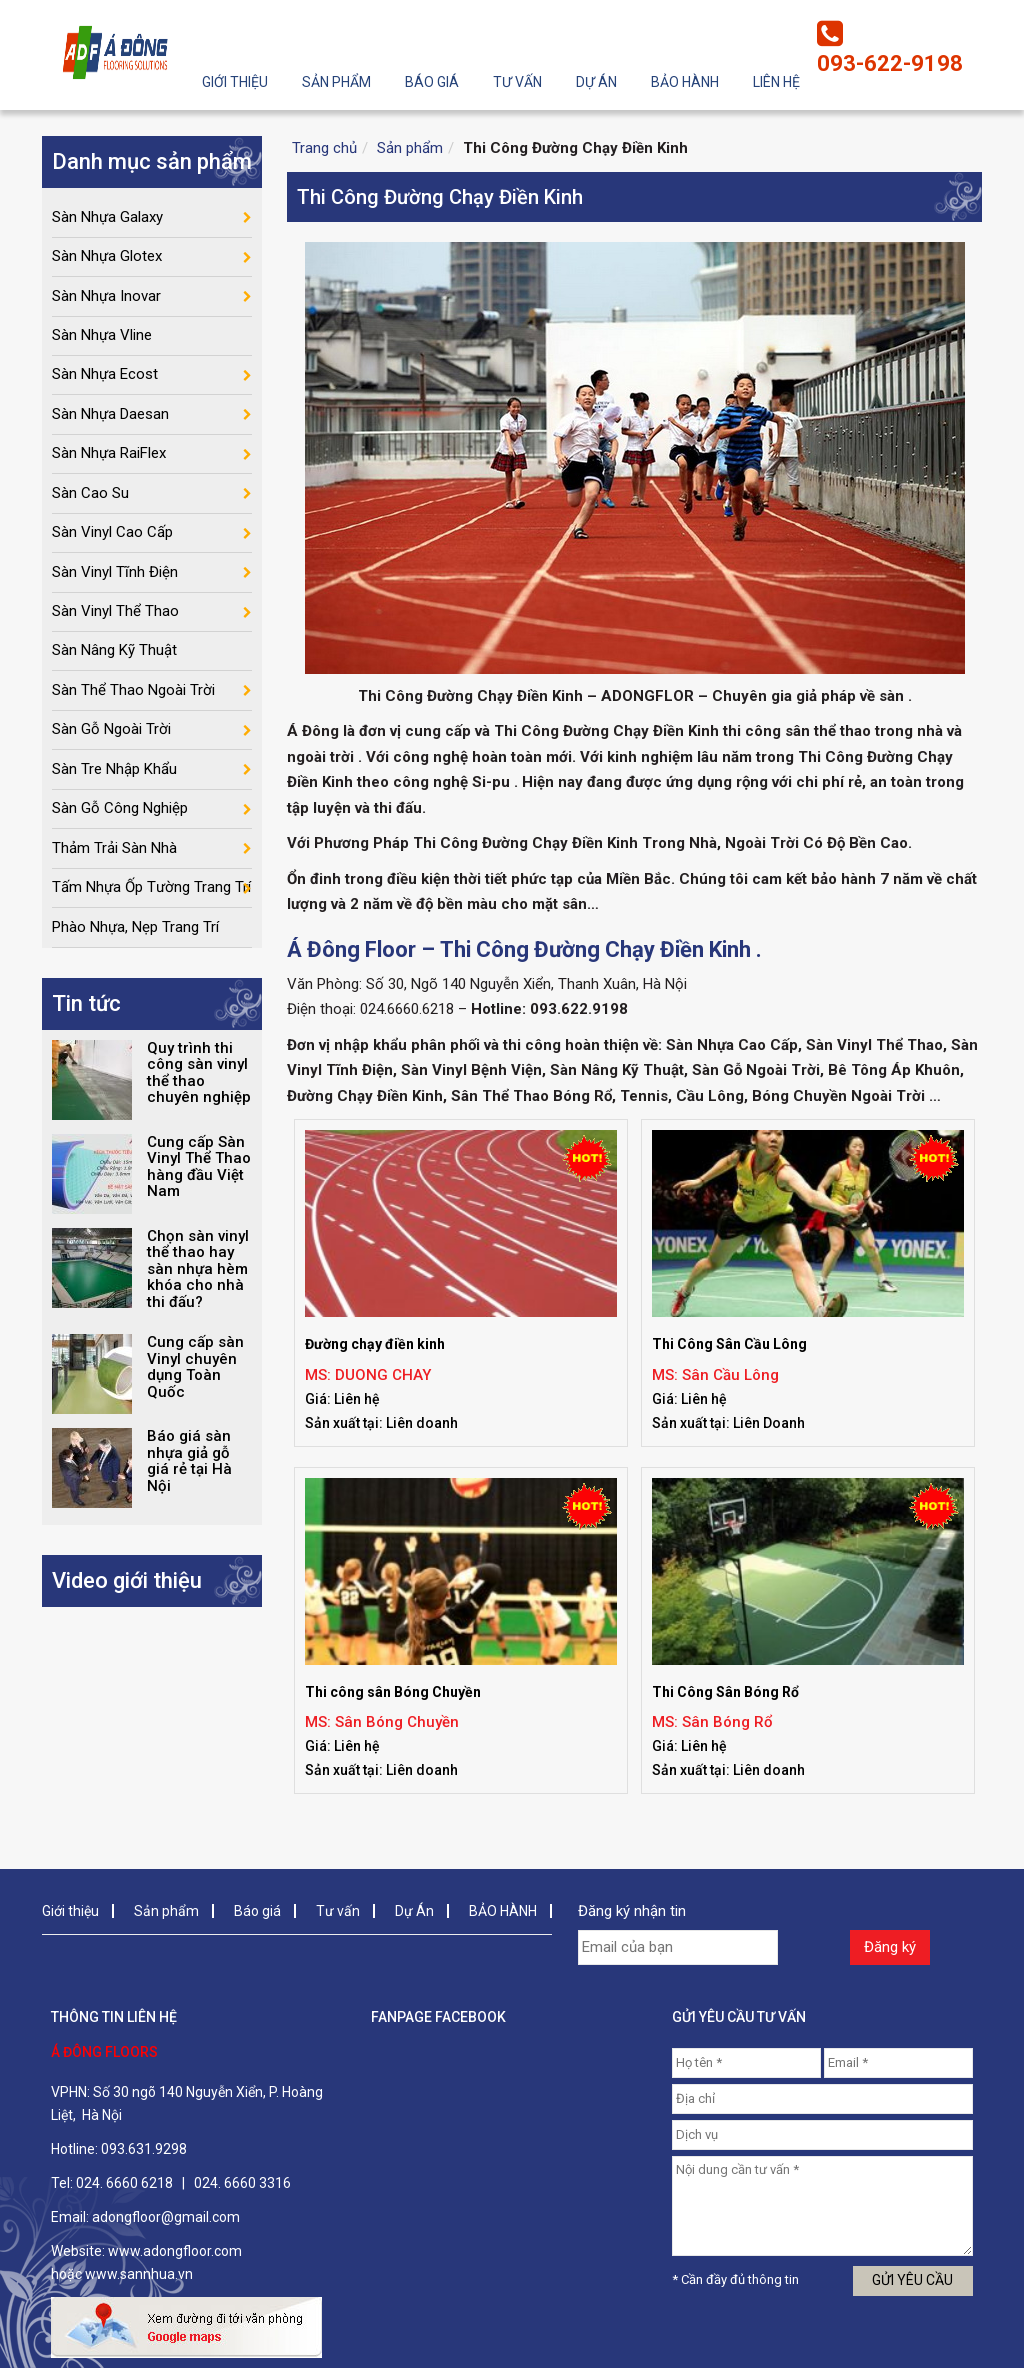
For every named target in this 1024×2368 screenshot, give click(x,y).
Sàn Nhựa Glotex (107, 258)
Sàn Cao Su (90, 501)
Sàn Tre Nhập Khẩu (114, 784)
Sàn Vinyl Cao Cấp (112, 541)
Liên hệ (776, 82)
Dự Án (596, 82)
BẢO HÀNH (685, 82)
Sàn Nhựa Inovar (106, 298)
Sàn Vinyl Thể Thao (115, 622)
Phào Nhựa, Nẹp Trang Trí (135, 946)
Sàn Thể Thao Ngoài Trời (133, 703)
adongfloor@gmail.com (166, 2217)
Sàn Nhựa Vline (102, 339)
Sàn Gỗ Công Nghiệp (120, 825)
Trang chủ (324, 148)
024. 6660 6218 (124, 2183)
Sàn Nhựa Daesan (110, 420)
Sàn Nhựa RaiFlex (109, 460)
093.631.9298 (144, 2149)
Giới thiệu (235, 82)
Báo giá (432, 82)
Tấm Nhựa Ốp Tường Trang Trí (151, 906)
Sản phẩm (336, 82)
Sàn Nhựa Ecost (105, 379)
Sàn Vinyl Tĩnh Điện (115, 582)
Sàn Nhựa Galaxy (107, 217)
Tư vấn (517, 82)
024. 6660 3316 (242, 2183)
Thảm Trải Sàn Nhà (114, 865)
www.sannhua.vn (139, 2274)
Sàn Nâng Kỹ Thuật (114, 663)
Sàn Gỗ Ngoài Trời (111, 744)
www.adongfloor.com (175, 2251)
